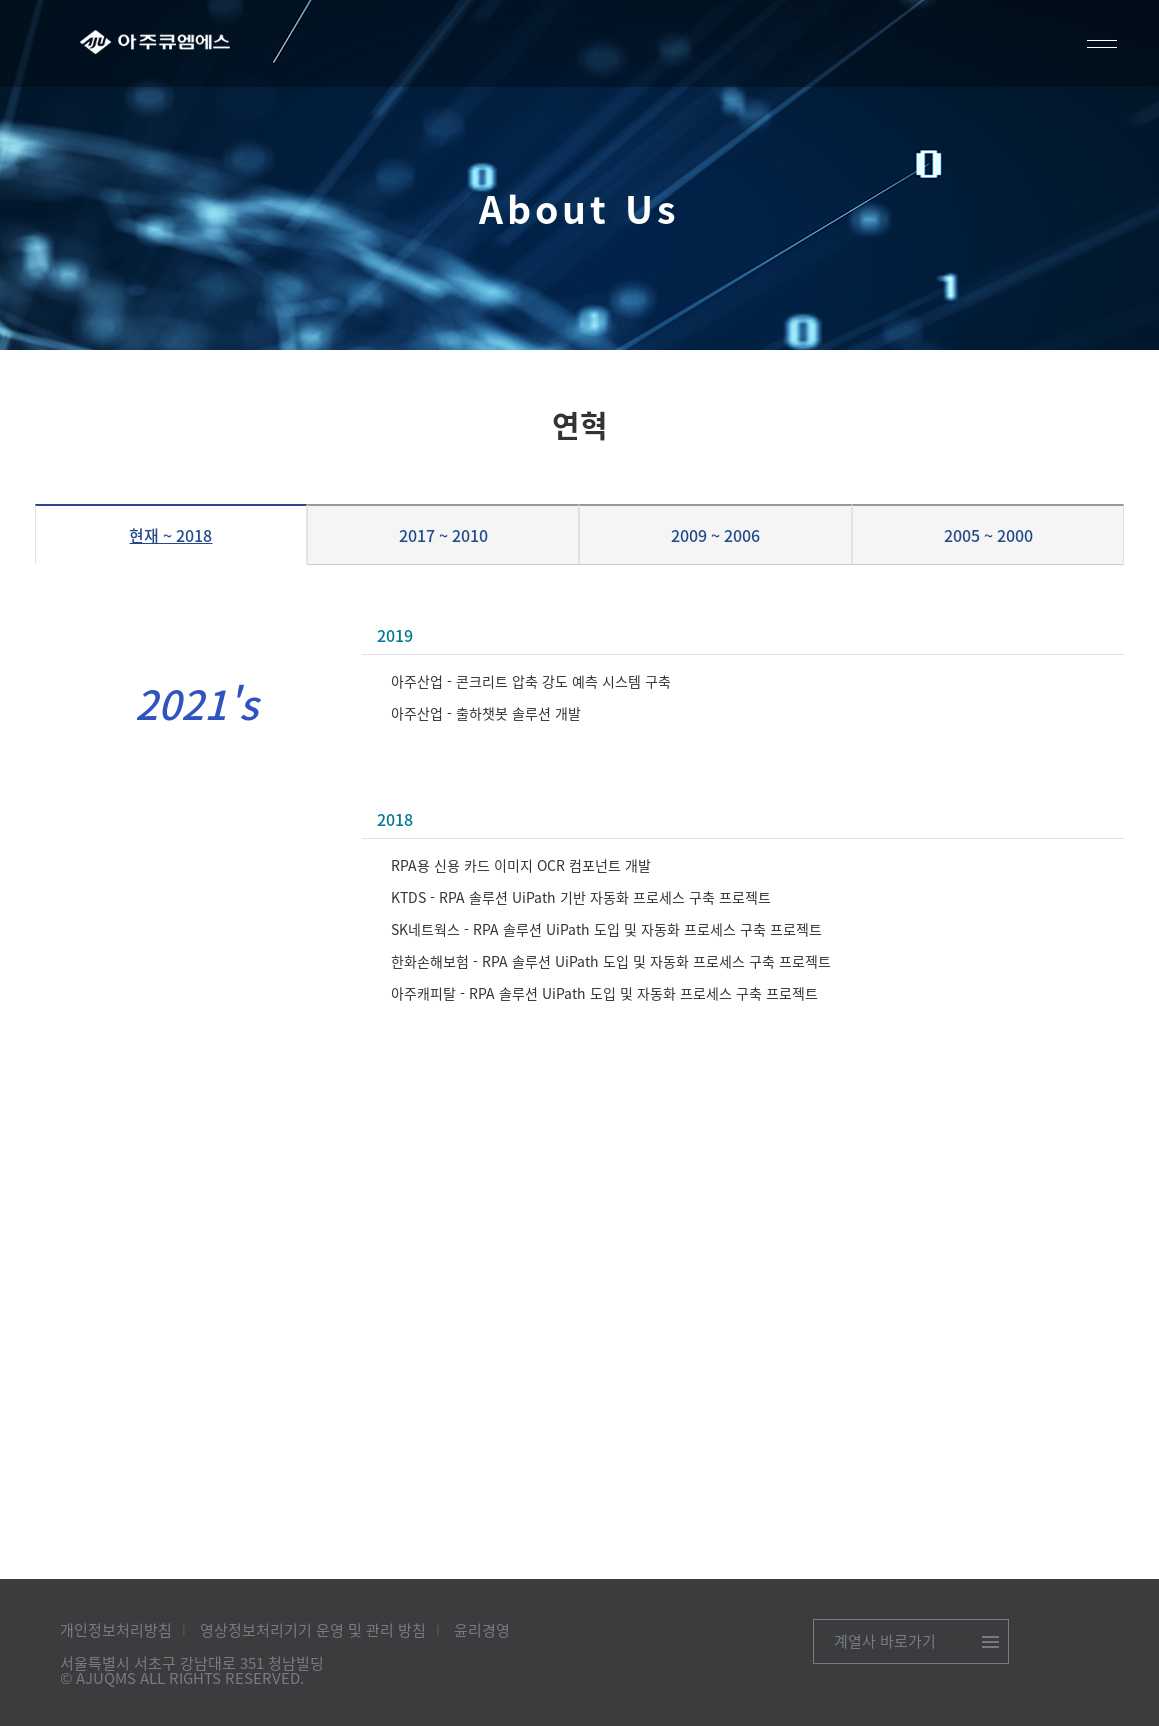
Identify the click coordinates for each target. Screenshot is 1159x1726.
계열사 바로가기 (885, 1641)
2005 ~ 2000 (988, 535)
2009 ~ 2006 (715, 535)
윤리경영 (482, 1630)
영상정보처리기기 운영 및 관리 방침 (313, 1630)
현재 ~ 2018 (170, 535)
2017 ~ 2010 (443, 535)
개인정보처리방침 (116, 1630)
